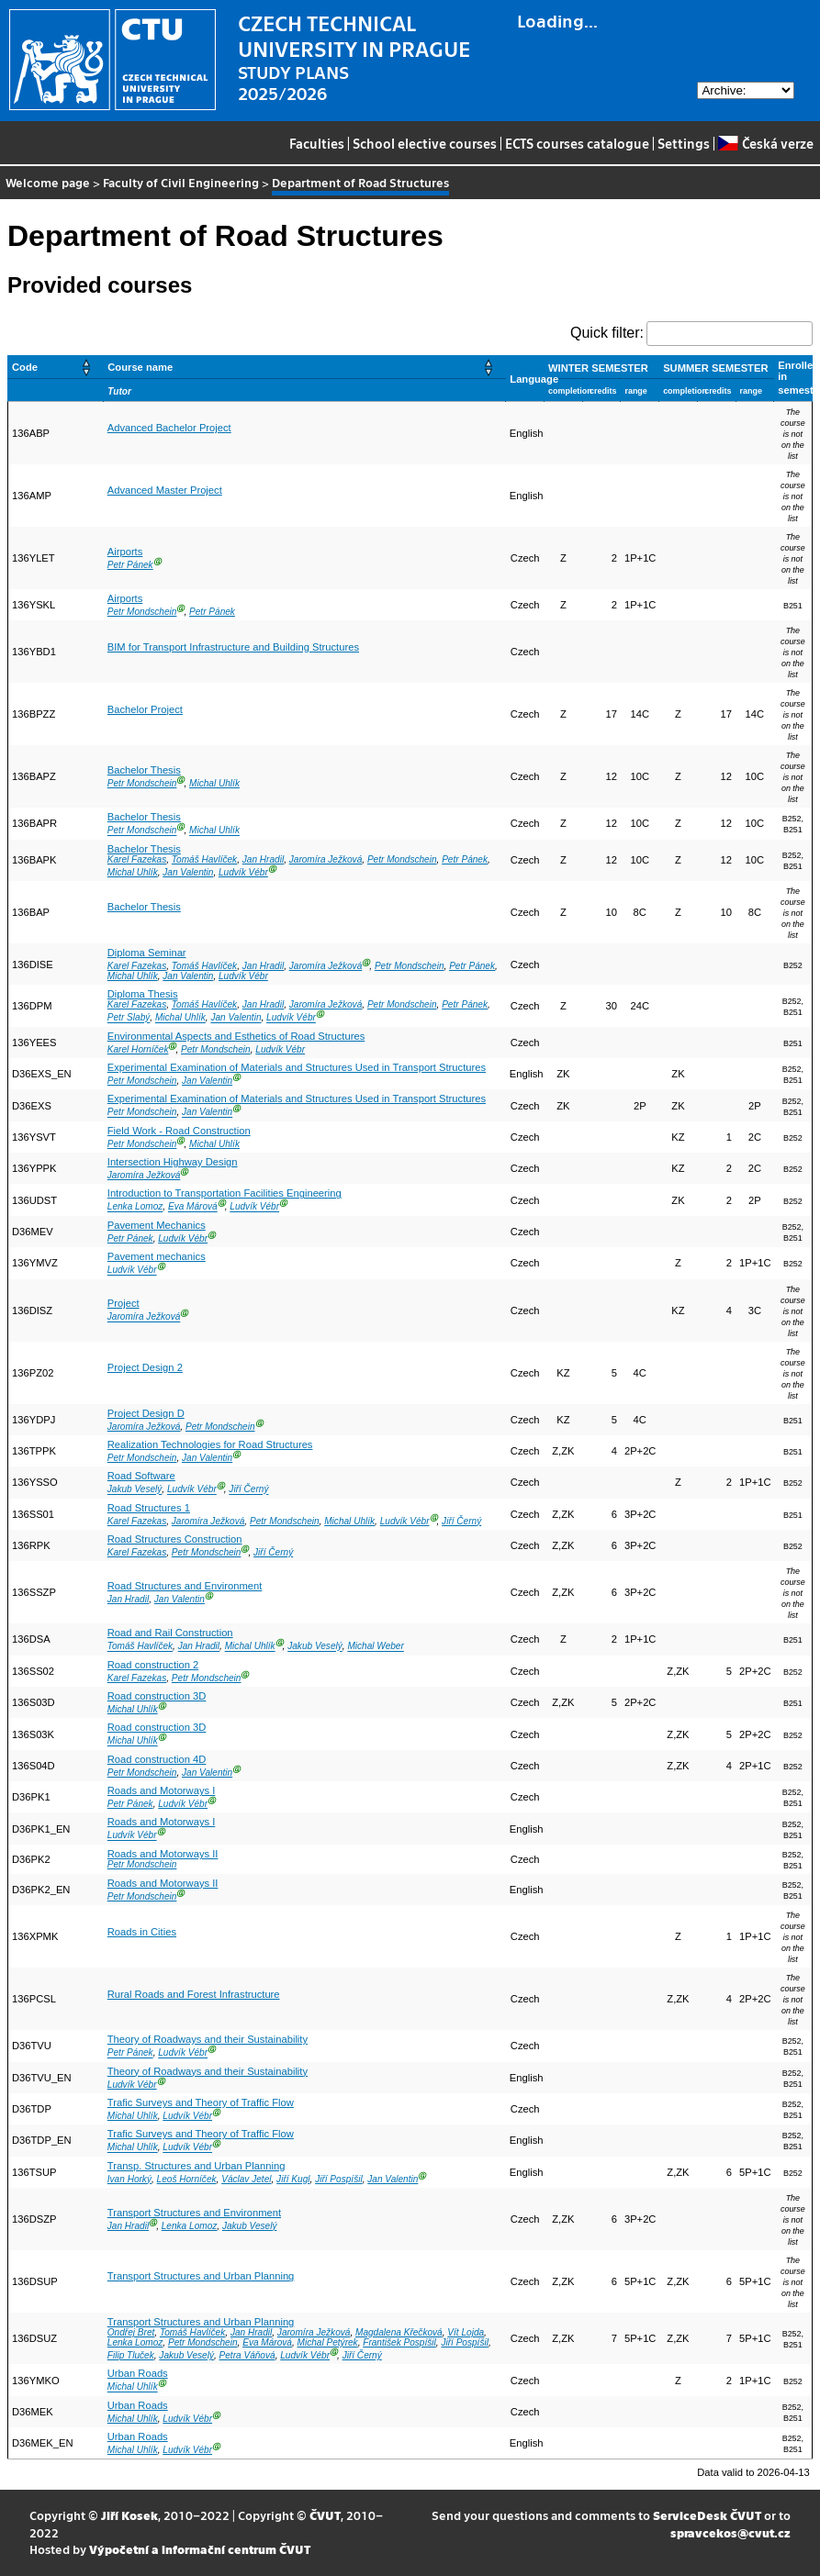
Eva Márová (193, 1207)
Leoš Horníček (187, 2179)
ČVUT (325, 2515)
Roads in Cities (141, 1931)
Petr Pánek (130, 565)
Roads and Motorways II (163, 1853)
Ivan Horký (129, 2179)
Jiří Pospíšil (339, 2179)
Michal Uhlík (214, 783)
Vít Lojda (465, 2332)
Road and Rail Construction (170, 1632)
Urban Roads (137, 2373)
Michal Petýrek (328, 2342)
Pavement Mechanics (156, 1225)
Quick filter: (607, 332)
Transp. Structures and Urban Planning (196, 2165)
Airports (125, 551)
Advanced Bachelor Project (169, 427)
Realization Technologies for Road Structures (210, 1444)
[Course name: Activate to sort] (305, 366)
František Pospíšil (399, 2342)
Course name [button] (140, 367)
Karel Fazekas (136, 859)
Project (123, 1303)
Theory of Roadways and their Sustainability (207, 2039)
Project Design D (146, 1413)
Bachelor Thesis (144, 769)
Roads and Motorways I (161, 1790)
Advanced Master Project (164, 490)
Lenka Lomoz (135, 1207)
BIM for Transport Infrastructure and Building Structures (233, 646)
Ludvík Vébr (243, 872)
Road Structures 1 (148, 1507)
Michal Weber (375, 1647)
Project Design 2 (145, 1367)
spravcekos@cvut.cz (730, 2532)
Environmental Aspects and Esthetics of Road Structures (236, 1036)
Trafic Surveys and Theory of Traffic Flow (200, 2102)
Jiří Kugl (292, 2179)
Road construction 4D (157, 1759)
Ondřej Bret (131, 2332)
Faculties (316, 143)
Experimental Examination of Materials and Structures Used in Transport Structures (296, 1067)
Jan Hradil (263, 859)
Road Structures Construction (174, 1538)
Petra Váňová (247, 2355)
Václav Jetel (246, 2179)
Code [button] (25, 367)
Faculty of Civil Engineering (181, 182)
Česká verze (765, 143)
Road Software (141, 1475)
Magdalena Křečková (399, 2332)
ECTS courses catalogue (577, 143)
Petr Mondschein (142, 612)
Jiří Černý (248, 1490)
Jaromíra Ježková (326, 859)
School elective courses (425, 143)
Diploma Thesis (142, 993)
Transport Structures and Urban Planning (201, 2275)
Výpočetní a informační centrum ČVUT (199, 2549)
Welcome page (48, 182)
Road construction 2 (153, 1664)
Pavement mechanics (156, 1256)
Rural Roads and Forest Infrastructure (193, 1994)
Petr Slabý (129, 1018)
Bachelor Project (145, 709)
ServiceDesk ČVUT (707, 2515)
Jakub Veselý (135, 1490)
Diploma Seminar (146, 952)
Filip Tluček (130, 2355)
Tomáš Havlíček (204, 859)
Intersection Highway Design (172, 1161)
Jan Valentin (188, 872)
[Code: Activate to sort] (56, 366)
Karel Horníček (138, 1049)
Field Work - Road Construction (179, 1130)
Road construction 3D (157, 1695)
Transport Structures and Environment (194, 2212)
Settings (683, 143)
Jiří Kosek (129, 2515)
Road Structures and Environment (185, 1585)
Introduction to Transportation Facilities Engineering (224, 1193)
